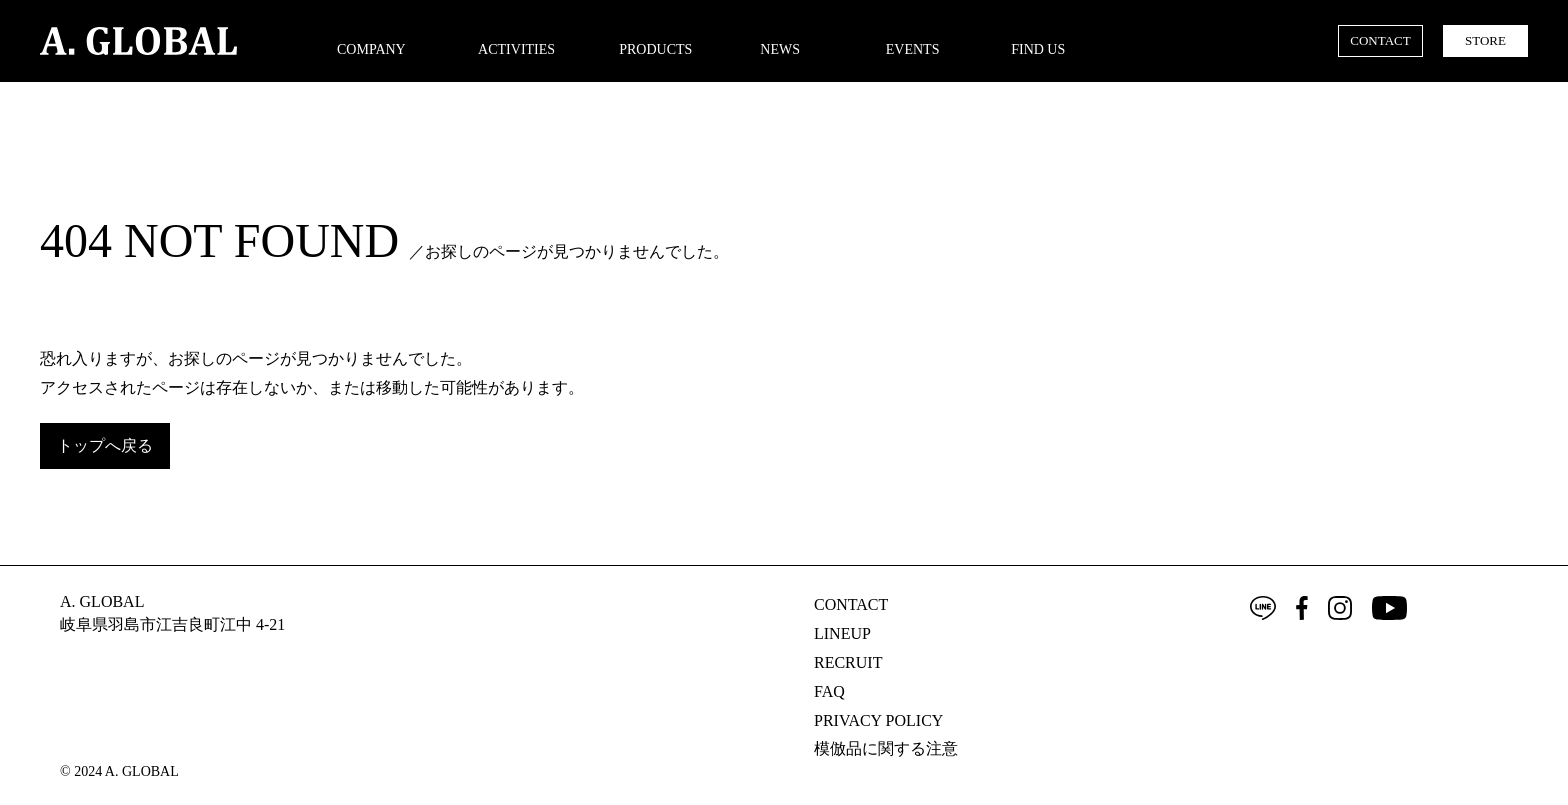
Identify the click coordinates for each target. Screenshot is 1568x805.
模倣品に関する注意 (886, 748)
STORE (1485, 40)
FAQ (829, 691)
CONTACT (1380, 40)
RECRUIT (848, 662)
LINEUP (842, 633)
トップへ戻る (105, 445)
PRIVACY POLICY (878, 720)
